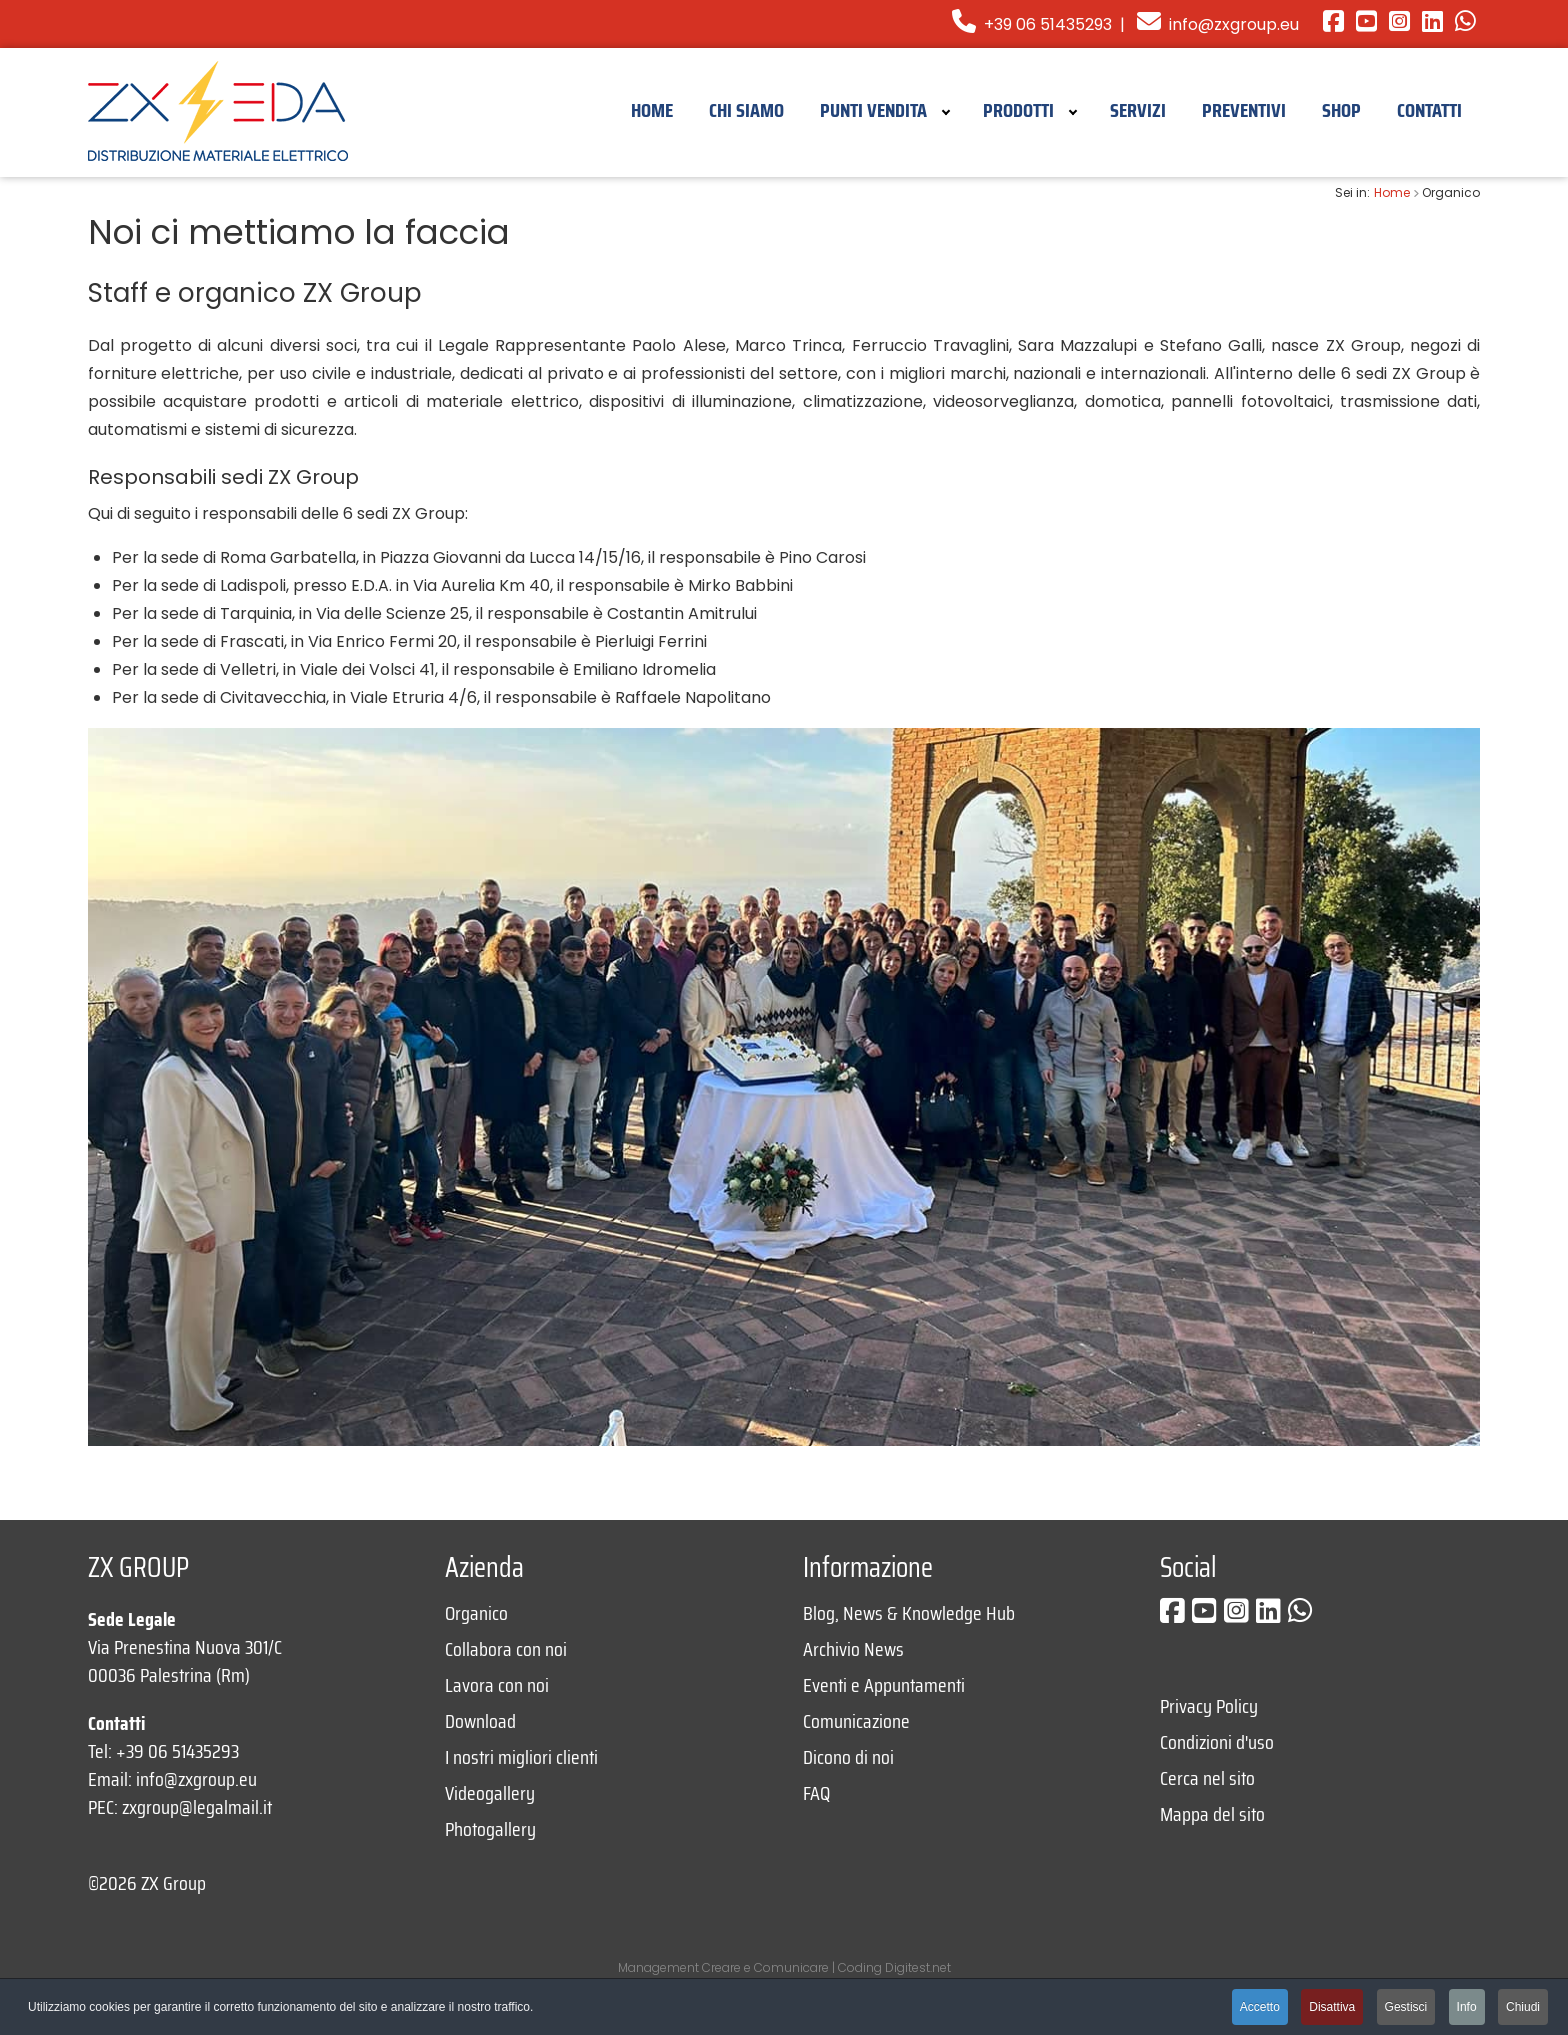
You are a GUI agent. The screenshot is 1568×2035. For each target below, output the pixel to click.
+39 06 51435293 (1032, 24)
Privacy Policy (1209, 1706)
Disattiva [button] (1332, 2007)
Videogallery (490, 1793)
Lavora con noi (497, 1685)
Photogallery (490, 1829)
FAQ (816, 1793)
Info (1467, 2007)
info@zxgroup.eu (1234, 24)
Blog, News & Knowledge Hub (909, 1613)
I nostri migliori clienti (521, 1757)
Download (480, 1721)
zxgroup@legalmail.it (197, 1807)
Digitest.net (918, 1967)
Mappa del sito (1212, 1814)
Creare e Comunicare (765, 1967)
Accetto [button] (1260, 2007)
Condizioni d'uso (1217, 1742)
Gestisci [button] (1406, 2007)
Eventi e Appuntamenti (884, 1685)
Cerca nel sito (1207, 1778)
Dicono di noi (848, 1757)
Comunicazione (856, 1721)
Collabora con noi (506, 1649)
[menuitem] (652, 109)
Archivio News (853, 1649)
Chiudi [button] (1523, 2007)
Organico (476, 1613)
